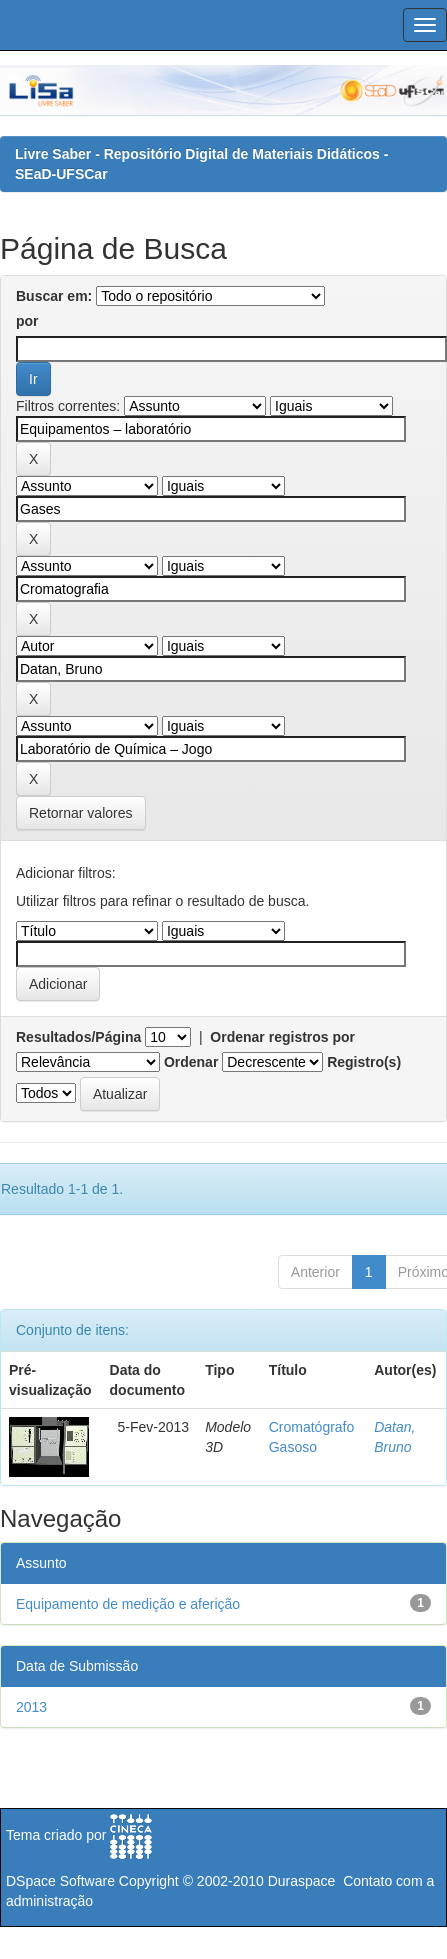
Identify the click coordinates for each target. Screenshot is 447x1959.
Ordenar (191, 1062)
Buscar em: (54, 296)
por (27, 321)
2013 (31, 1707)
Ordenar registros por (282, 1037)
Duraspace (302, 1881)
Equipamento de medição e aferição (128, 1604)
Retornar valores (81, 813)
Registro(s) (364, 1062)
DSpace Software (60, 1881)
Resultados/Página (78, 1037)
